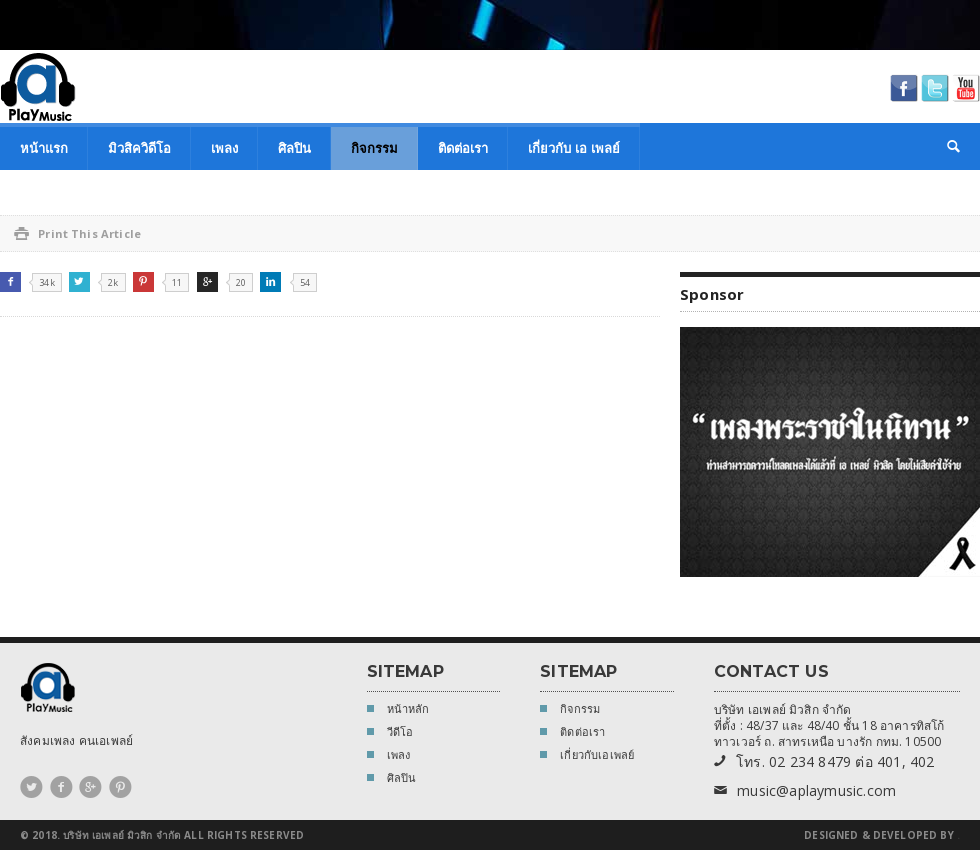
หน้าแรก (44, 148)
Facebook (10, 282)
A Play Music (38, 87)
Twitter (79, 282)
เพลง (224, 148)
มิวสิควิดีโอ (139, 148)
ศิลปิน (294, 148)
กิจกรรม (374, 148)
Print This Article (77, 233)
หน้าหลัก (398, 710)
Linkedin (270, 282)
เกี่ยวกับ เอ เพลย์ (574, 148)
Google (207, 282)
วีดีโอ (390, 733)
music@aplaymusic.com (805, 791)
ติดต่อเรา (463, 148)
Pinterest (143, 282)
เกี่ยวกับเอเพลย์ (587, 756)
